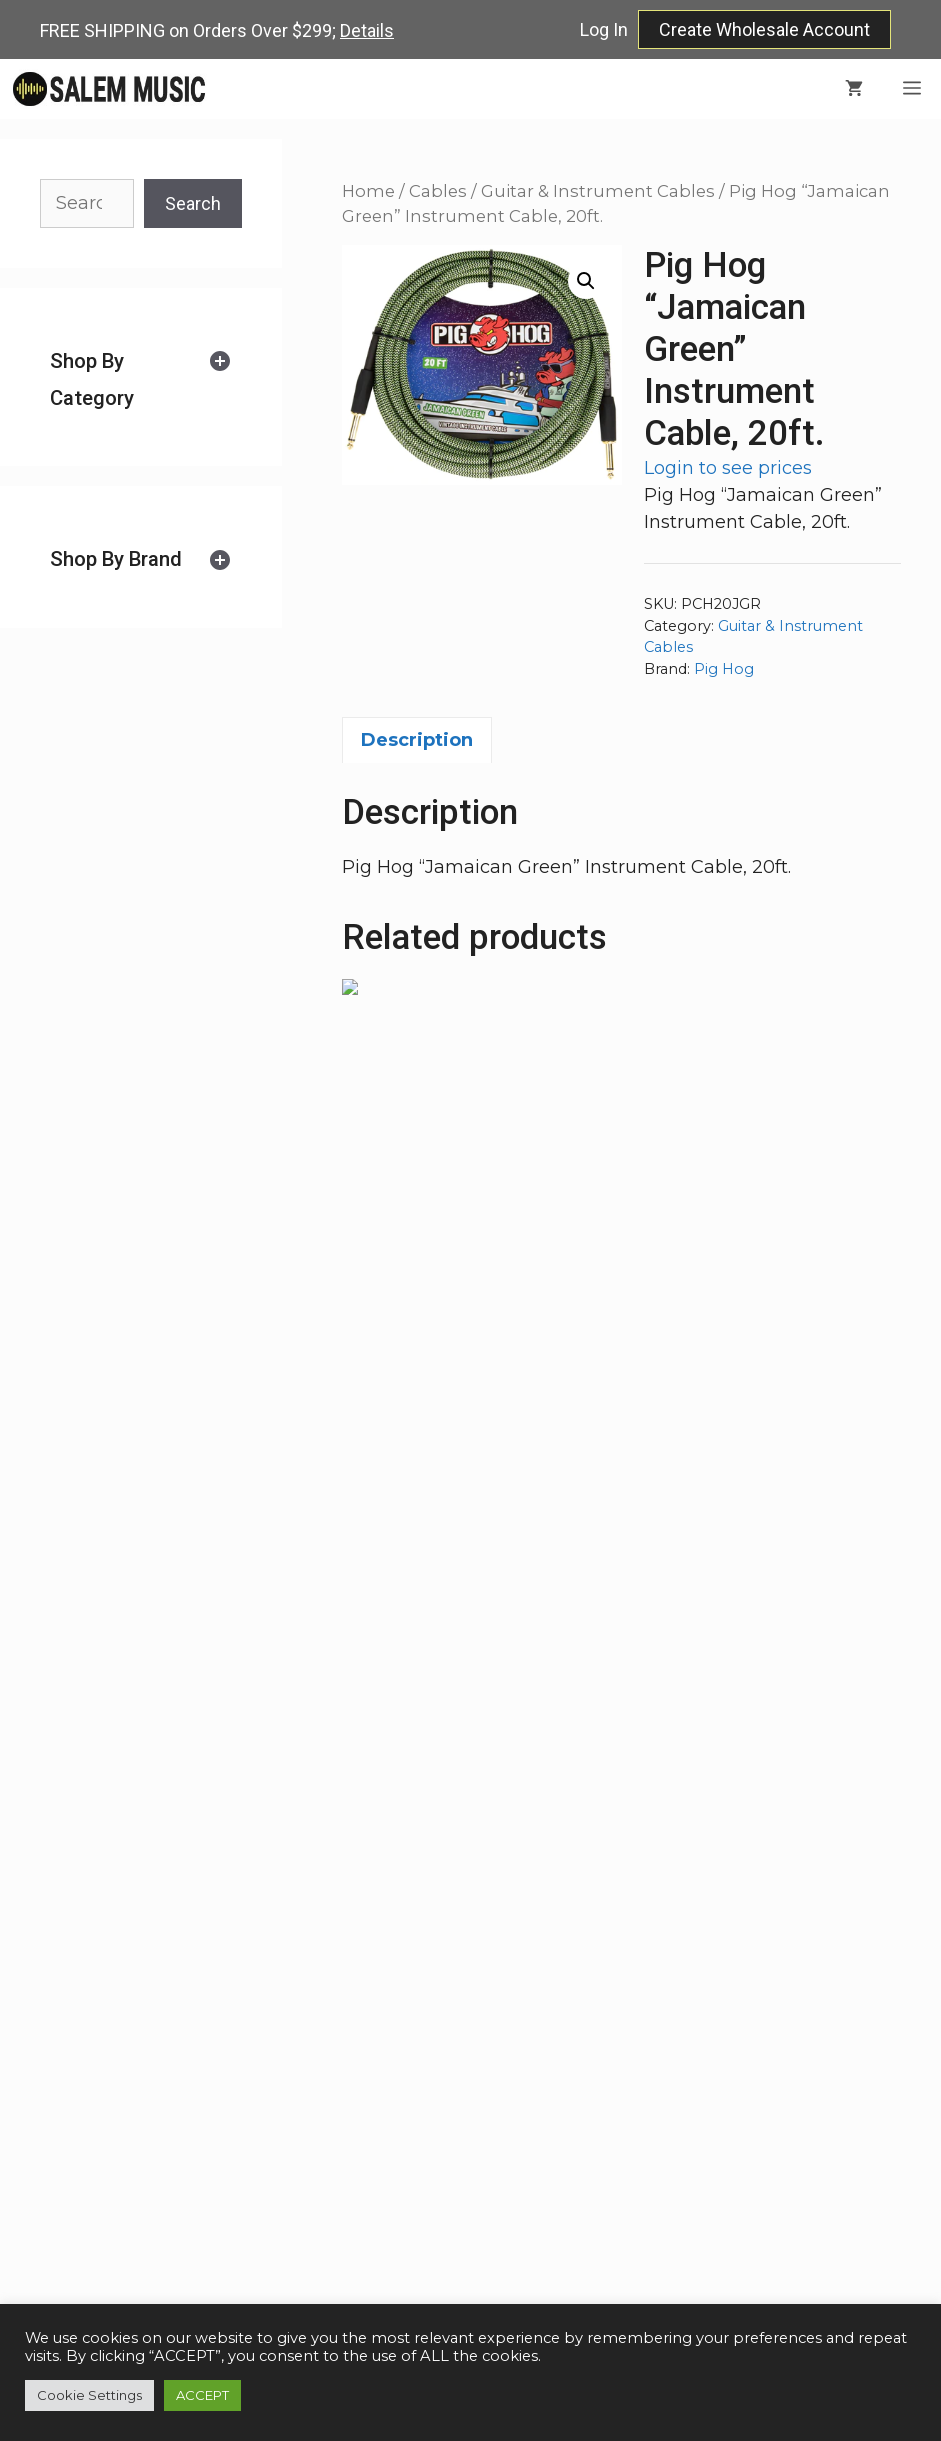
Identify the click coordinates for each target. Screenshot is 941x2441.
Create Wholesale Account (764, 29)
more (294, 2249)
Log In (604, 29)
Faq (691, 2096)
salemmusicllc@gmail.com (515, 2121)
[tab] (141, 379)
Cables (438, 191)
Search (193, 203)
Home (368, 191)
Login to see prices (728, 468)
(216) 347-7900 (514, 2096)
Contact (709, 2121)
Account (712, 2147)
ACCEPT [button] (202, 2395)
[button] (586, 281)
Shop (697, 2045)
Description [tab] (417, 740)
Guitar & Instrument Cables (598, 191)
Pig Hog (724, 669)
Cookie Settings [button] (89, 2395)
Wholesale (721, 2070)
